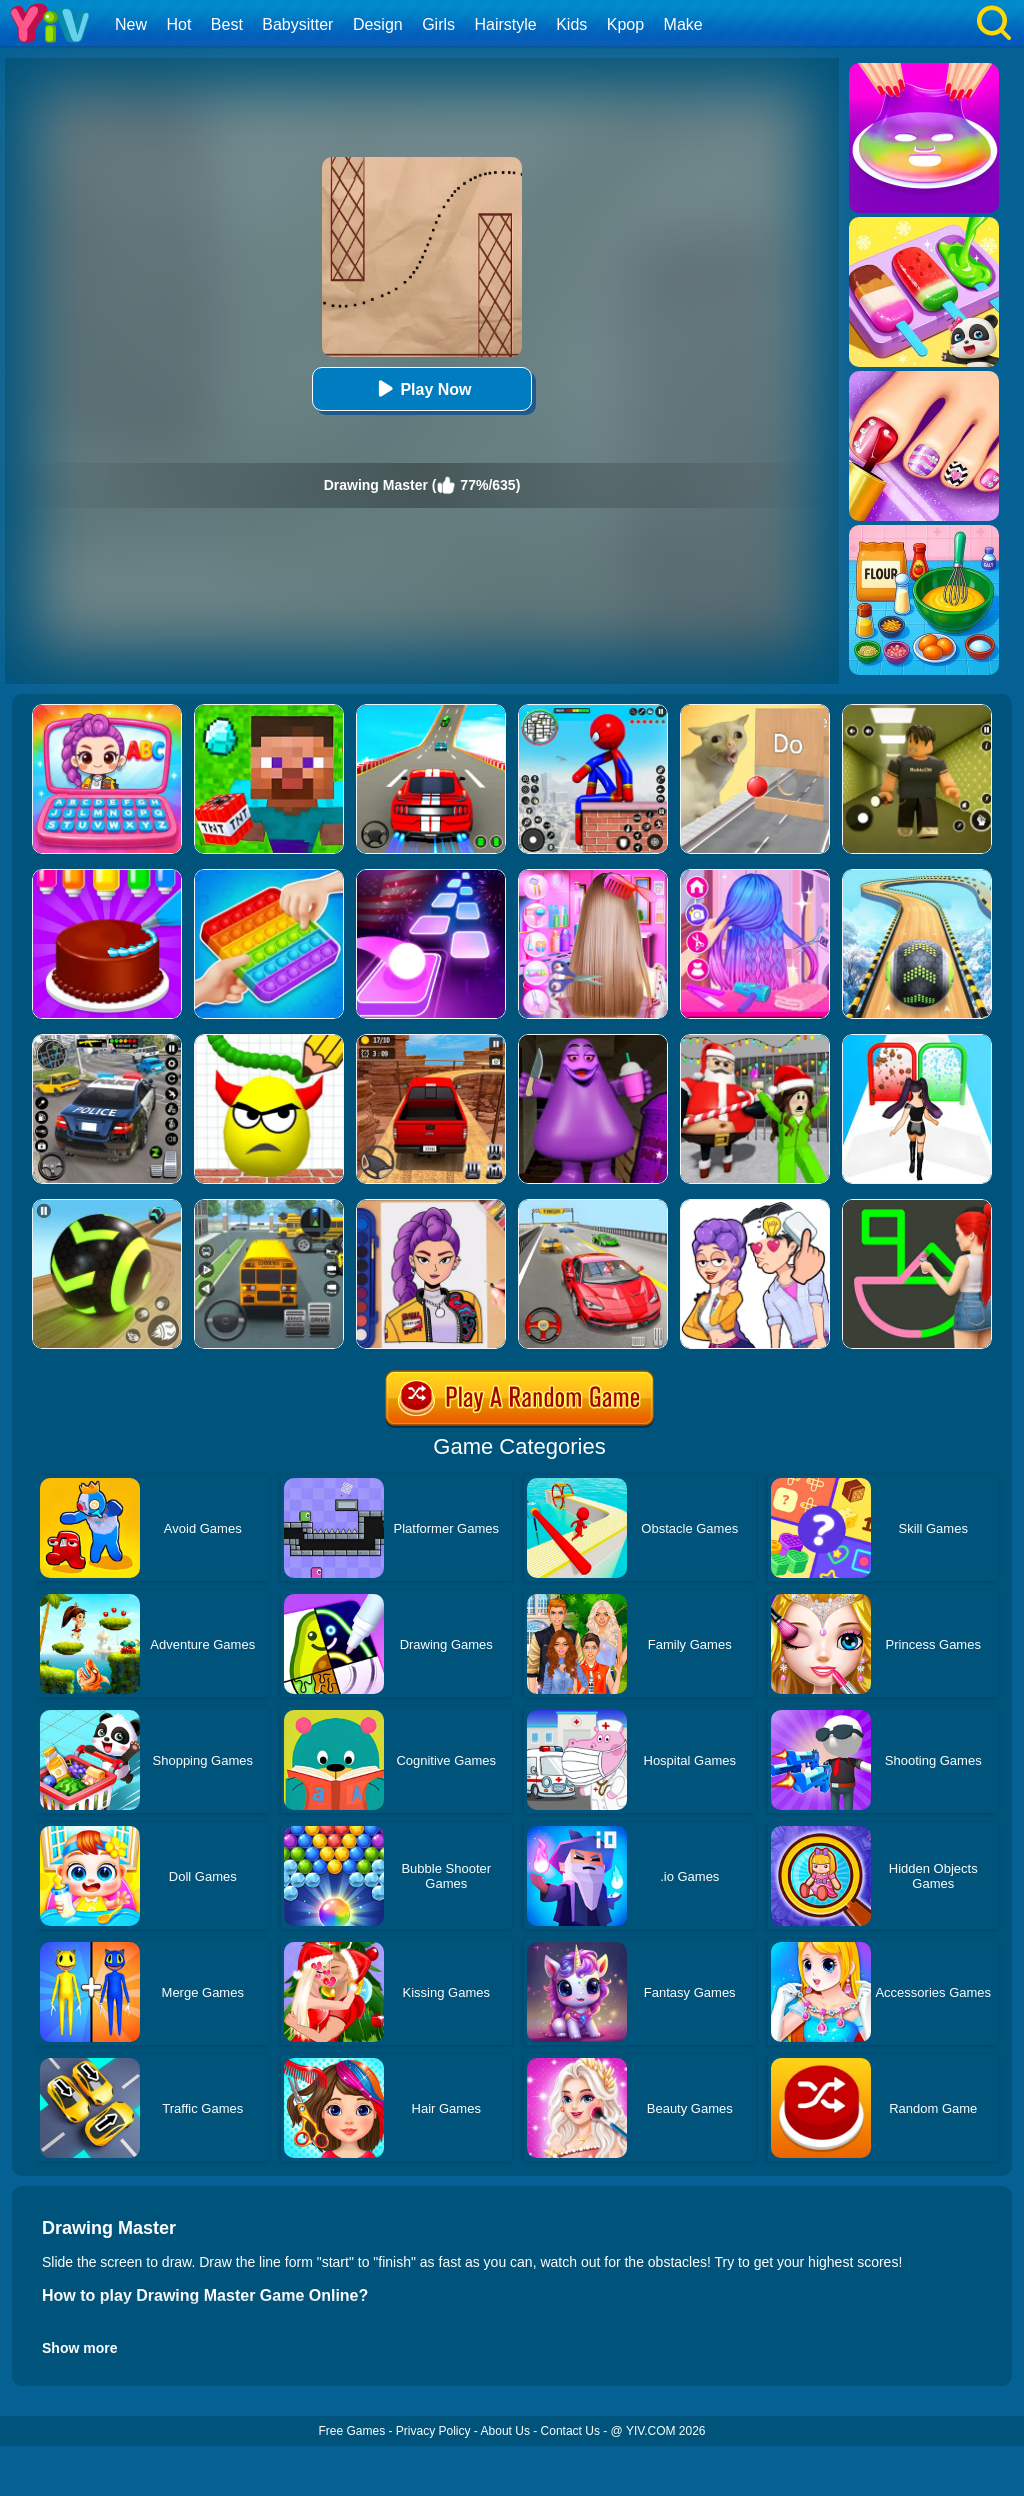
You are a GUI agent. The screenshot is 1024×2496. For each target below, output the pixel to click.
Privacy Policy (433, 2431)
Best (227, 24)
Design (378, 24)
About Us (505, 2431)
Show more (79, 2348)
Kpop (625, 24)
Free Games (351, 2431)
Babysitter (297, 24)
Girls (438, 24)
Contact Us (570, 2431)
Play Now (421, 388)
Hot (178, 24)
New (131, 24)
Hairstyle (506, 24)
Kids (571, 24)
